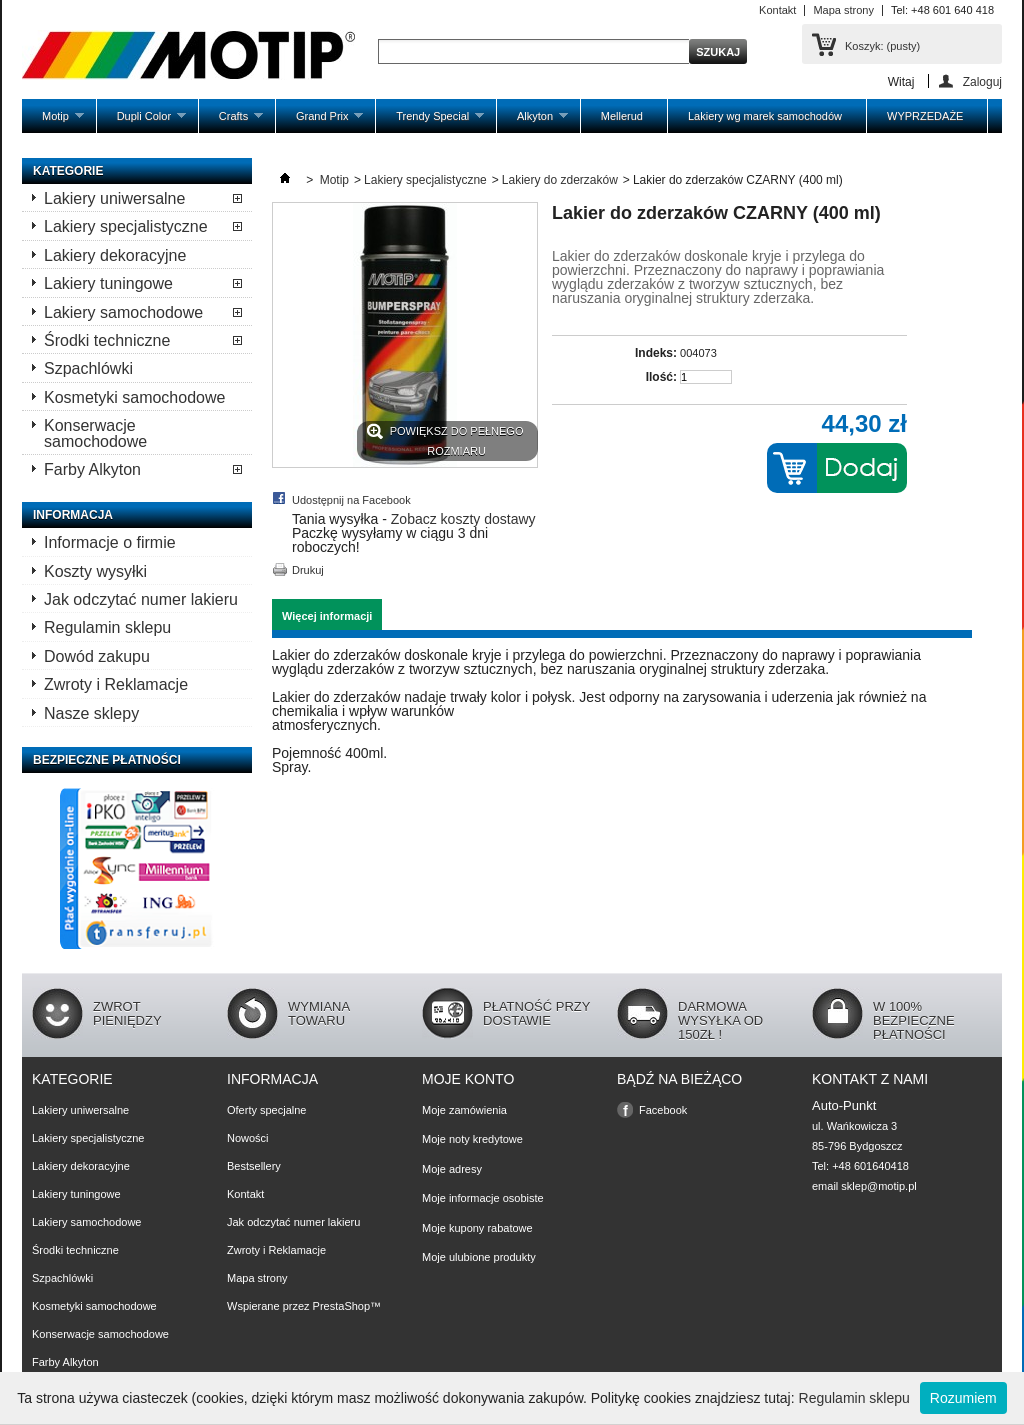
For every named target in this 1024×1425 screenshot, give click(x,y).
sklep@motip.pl (878, 1186)
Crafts (231, 121)
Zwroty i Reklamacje (116, 684)
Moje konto (468, 1079)
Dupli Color (141, 121)
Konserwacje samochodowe (95, 433)
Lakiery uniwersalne (114, 198)
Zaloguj (982, 81)
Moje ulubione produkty (479, 1257)
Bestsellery (254, 1166)
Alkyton (532, 121)
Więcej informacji (327, 616)
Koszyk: (882, 46)
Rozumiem (963, 1398)
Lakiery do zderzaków (560, 180)
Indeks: (656, 353)
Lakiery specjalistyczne (126, 226)
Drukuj (308, 570)
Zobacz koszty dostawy (463, 519)
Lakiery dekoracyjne (115, 255)
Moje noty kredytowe (472, 1139)
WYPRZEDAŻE (925, 116)
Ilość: (661, 377)
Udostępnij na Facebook (351, 500)
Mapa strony (843, 10)
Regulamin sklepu (107, 627)
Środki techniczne (107, 340)
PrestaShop (341, 1306)
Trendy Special (430, 121)
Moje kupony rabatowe (477, 1228)
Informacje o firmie (110, 542)
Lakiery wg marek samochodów (765, 116)
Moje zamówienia (464, 1110)
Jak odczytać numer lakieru (141, 599)
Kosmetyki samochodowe (134, 397)
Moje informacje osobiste (483, 1198)
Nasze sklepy (91, 713)
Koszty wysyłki (95, 571)
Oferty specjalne (266, 1110)
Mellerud (622, 116)
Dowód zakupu (97, 656)
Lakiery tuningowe (108, 283)
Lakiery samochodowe (123, 312)
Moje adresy (452, 1169)
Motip (53, 121)
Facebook (663, 1110)
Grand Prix (319, 121)
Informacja (73, 515)
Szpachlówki (88, 368)
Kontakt (777, 10)
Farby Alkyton (92, 469)
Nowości (248, 1138)
